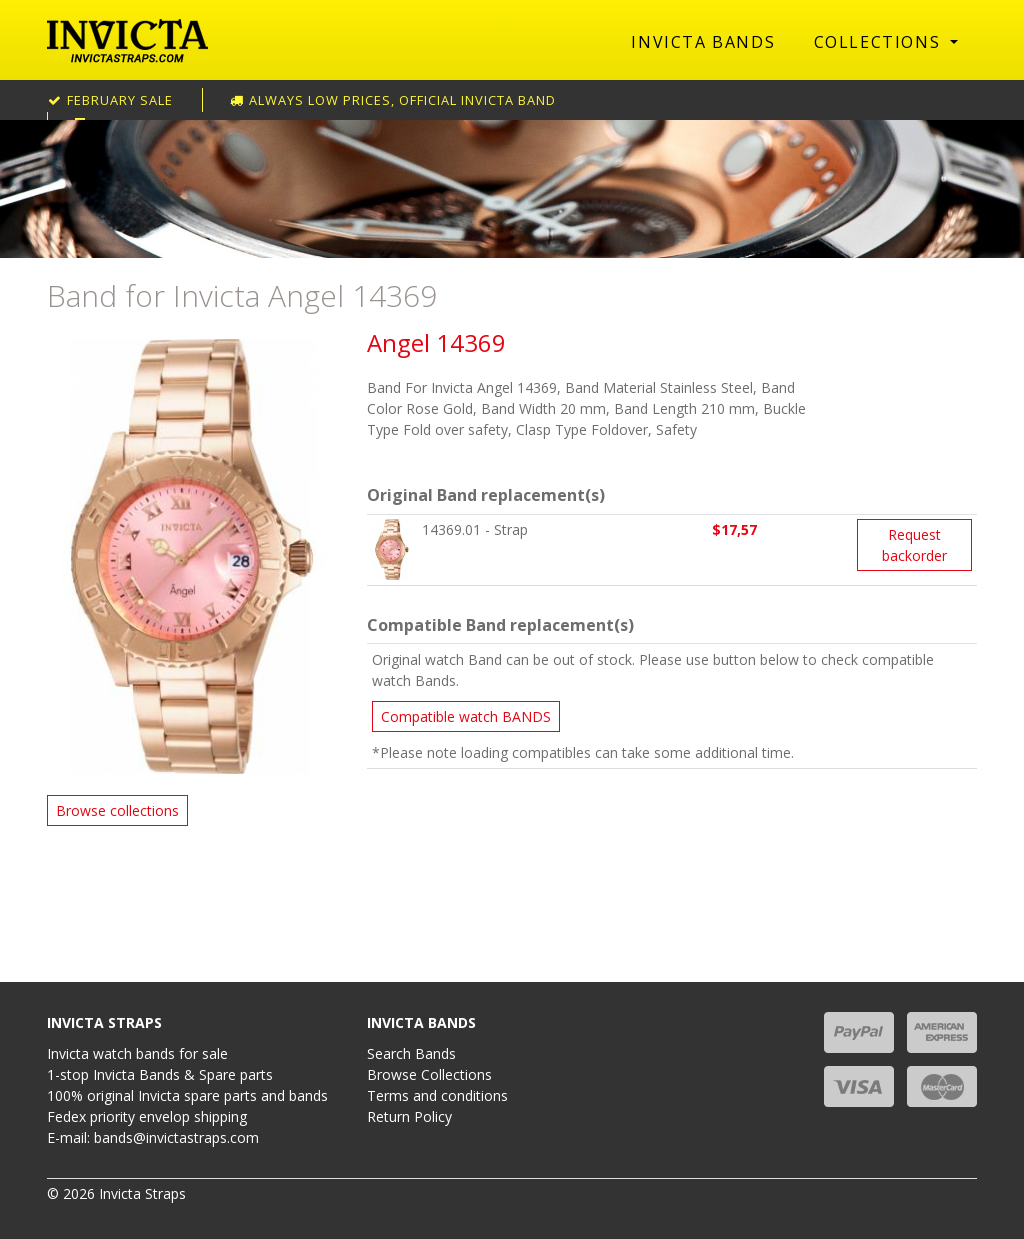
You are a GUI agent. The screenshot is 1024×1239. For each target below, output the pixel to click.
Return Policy (409, 1116)
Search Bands (411, 1053)
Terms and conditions (437, 1095)
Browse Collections (429, 1074)
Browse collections (117, 810)
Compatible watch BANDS (466, 716)
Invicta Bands (703, 42)
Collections (880, 42)
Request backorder (914, 545)
